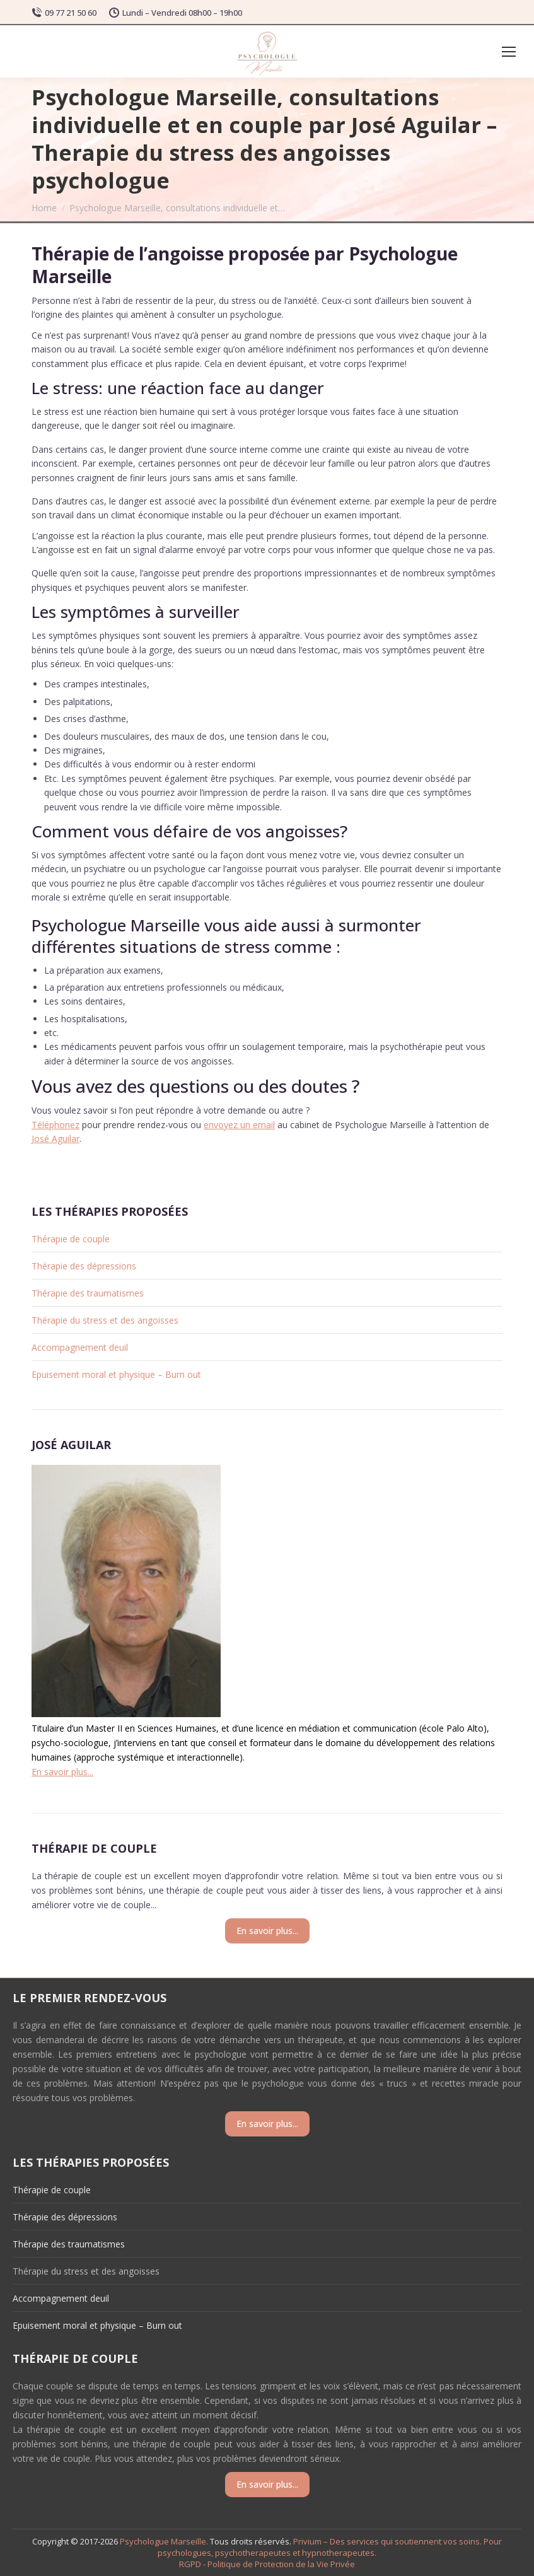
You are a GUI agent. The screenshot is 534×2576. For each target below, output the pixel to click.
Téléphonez (55, 1125)
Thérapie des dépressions (84, 1266)
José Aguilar (55, 1139)
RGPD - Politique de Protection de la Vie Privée (267, 2564)
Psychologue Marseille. (165, 2541)
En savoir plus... (62, 1772)
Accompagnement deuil (80, 1347)
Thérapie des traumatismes (88, 1293)
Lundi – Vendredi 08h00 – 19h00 (175, 13)
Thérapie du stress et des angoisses (105, 1320)
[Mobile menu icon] (508, 51)
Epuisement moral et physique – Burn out (116, 1374)
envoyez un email (239, 1125)
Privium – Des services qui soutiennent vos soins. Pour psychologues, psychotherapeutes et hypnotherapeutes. (330, 2547)
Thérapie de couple (71, 1239)
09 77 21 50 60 (64, 13)
